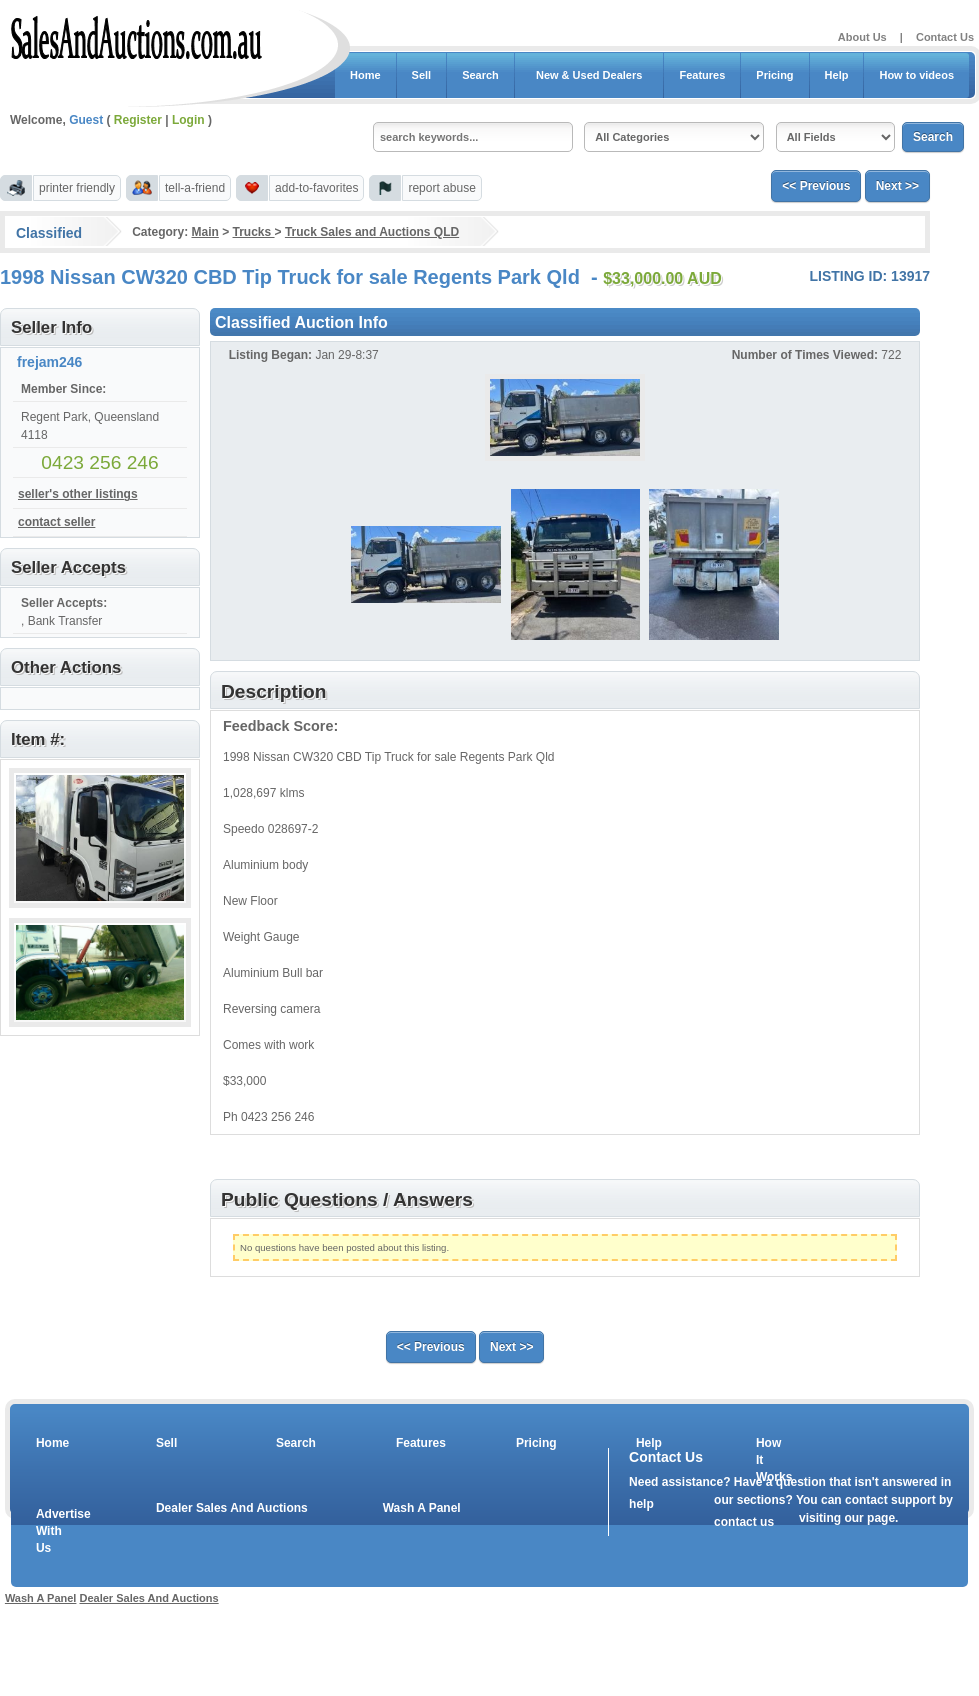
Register (138, 120)
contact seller (56, 522)
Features (702, 75)
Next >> (897, 186)
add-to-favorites (316, 188)
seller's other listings (78, 494)
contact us (744, 1522)
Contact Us (945, 37)
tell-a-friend (195, 188)
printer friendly (77, 188)
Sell (422, 75)
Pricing (774, 75)
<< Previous (816, 186)
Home (365, 75)
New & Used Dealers (589, 75)
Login (188, 120)
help (641, 1504)
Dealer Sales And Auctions (232, 1508)
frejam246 (49, 362)
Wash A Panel (422, 1508)
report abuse (441, 188)
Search (480, 75)
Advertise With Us (51, 1531)
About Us (862, 37)
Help (837, 75)
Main (204, 232)
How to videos (916, 75)
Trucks (254, 232)
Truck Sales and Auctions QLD (372, 232)
